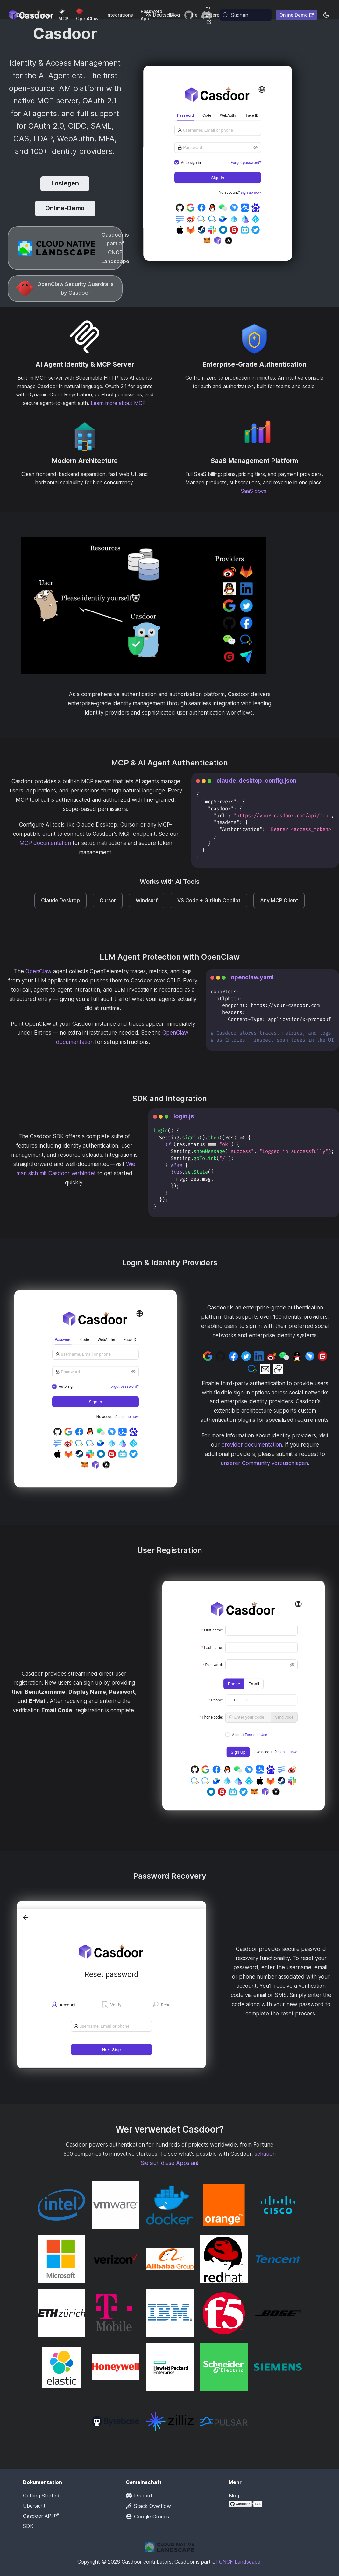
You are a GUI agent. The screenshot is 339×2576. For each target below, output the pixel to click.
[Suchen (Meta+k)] (245, 15)
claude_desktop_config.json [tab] (256, 780)
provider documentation (251, 1445)
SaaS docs (253, 491)
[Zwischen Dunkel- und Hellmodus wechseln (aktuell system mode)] (326, 15)
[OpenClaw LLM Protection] (65, 288)
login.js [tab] (183, 1116)
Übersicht (34, 2506)
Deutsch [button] (158, 14)
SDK (28, 2526)
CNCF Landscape (239, 2562)
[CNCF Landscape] (65, 248)
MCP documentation (45, 843)
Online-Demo (65, 208)
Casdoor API (41, 2516)
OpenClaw (38, 971)
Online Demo (296, 14)
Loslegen (65, 183)
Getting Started (41, 2495)
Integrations (119, 14)
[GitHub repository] (189, 15)
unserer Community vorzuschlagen (264, 1463)
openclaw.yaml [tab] (252, 977)
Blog (234, 2495)
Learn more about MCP (118, 403)
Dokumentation (34, 14)
